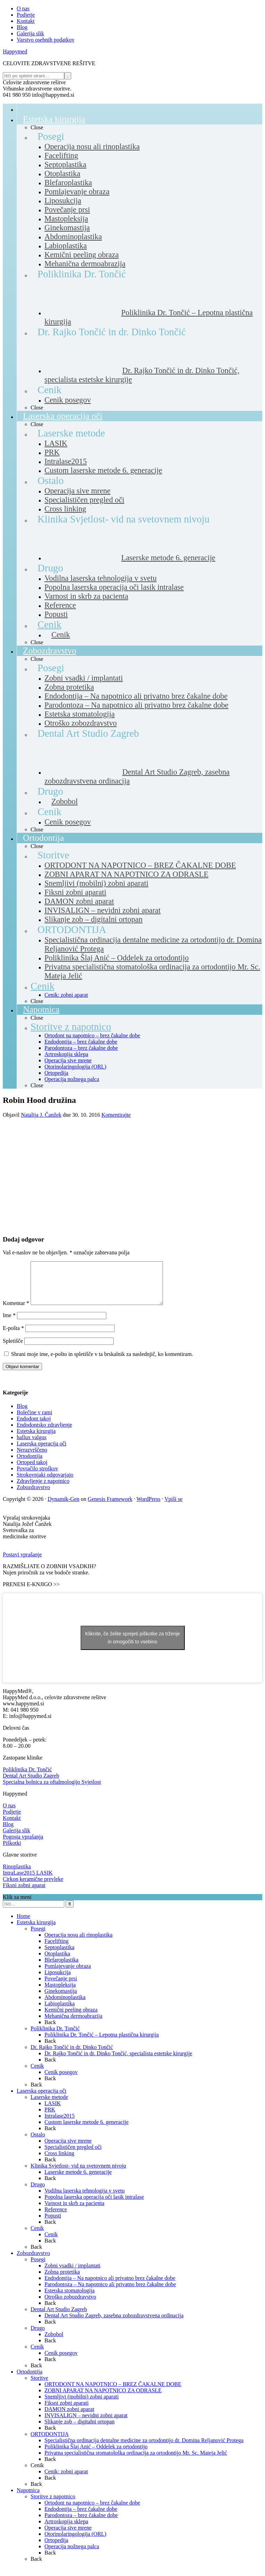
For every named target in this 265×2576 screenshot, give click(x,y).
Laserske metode (49, 2105)
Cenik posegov (61, 2080)
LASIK (52, 2112)
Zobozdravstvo (33, 1495)
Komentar (16, 1311)
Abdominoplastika (64, 2005)
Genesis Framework (110, 1507)
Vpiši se (173, 1507)
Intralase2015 (59, 2124)
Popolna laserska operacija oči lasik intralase (94, 2205)
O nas (9, 1814)
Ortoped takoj (32, 1470)
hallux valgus (32, 1446)
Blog (22, 1414)
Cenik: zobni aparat (66, 2480)
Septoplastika (59, 1956)
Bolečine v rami (34, 1421)
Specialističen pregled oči (72, 2155)
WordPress (148, 1507)
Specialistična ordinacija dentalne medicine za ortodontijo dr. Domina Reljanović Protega (143, 2449)
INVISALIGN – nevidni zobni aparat (85, 2424)
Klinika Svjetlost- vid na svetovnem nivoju (78, 2174)
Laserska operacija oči (41, 1452)
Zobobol (53, 2342)
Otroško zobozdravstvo (70, 2305)
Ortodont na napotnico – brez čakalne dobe (92, 2511)
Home (23, 1924)
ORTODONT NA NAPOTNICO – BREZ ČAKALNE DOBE (112, 2392)
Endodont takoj (34, 1427)
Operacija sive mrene (68, 2149)
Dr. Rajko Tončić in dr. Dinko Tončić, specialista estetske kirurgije (118, 2062)
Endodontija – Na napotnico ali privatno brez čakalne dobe (109, 2286)
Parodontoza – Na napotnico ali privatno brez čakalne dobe (110, 2293)
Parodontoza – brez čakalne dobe (81, 2523)
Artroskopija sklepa (66, 2530)
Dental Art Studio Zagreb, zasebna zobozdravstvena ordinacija (113, 2324)
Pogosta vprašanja (23, 1845)
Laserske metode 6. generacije (78, 2180)
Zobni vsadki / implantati (72, 2274)
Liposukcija (57, 1980)
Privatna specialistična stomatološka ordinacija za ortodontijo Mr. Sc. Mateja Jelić (135, 2461)
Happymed (15, 51)
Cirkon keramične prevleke (33, 1887)
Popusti (52, 2224)
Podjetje (12, 1820)
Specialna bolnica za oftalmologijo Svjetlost (52, 1790)
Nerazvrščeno (32, 1458)
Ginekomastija (60, 1999)
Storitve (39, 2386)
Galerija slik (16, 1839)
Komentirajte (116, 1115)
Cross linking (59, 2161)
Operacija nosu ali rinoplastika (78, 1943)
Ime (9, 1323)
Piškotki (12, 1851)
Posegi (38, 1937)
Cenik (37, 2074)
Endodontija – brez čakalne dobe (80, 2517)
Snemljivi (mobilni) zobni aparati (81, 2405)
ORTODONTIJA (50, 2442)
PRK (49, 2118)
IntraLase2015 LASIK (28, 1881)
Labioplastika (59, 2012)
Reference (55, 2218)
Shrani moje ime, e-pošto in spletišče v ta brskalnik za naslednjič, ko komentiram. (102, 1362)
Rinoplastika (17, 1875)
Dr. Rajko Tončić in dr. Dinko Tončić (72, 2055)
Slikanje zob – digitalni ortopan (79, 2430)
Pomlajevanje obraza (67, 1974)
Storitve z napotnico (53, 2505)
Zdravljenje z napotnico (43, 1489)
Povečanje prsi (60, 1987)
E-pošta (13, 1336)
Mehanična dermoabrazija (73, 2024)
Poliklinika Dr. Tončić (27, 1778)
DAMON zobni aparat (69, 2417)
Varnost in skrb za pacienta (74, 2211)
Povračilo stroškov (37, 1477)
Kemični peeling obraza (71, 2018)
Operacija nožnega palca (71, 2555)
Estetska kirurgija (36, 1439)
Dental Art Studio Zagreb (31, 1784)
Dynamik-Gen (64, 1507)
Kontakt (12, 1826)
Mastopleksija (60, 1993)
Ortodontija (29, 1464)
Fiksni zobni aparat (24, 1893)
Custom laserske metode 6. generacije (86, 2130)
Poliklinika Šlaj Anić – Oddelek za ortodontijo (96, 2455)
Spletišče (13, 1349)
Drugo (38, 2193)
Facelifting (56, 1949)
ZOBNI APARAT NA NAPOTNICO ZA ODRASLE (103, 2399)
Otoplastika (57, 1962)
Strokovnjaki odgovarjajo (45, 1483)
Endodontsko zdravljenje (44, 1433)
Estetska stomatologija (69, 2299)
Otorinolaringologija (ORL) (75, 2542)
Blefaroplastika (61, 1968)
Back (50, 2030)
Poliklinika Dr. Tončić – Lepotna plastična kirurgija (101, 2043)
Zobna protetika (62, 2280)
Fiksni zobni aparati (66, 2411)
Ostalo (38, 2143)
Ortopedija (56, 2548)
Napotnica (28, 2498)
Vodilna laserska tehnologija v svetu (84, 2199)
